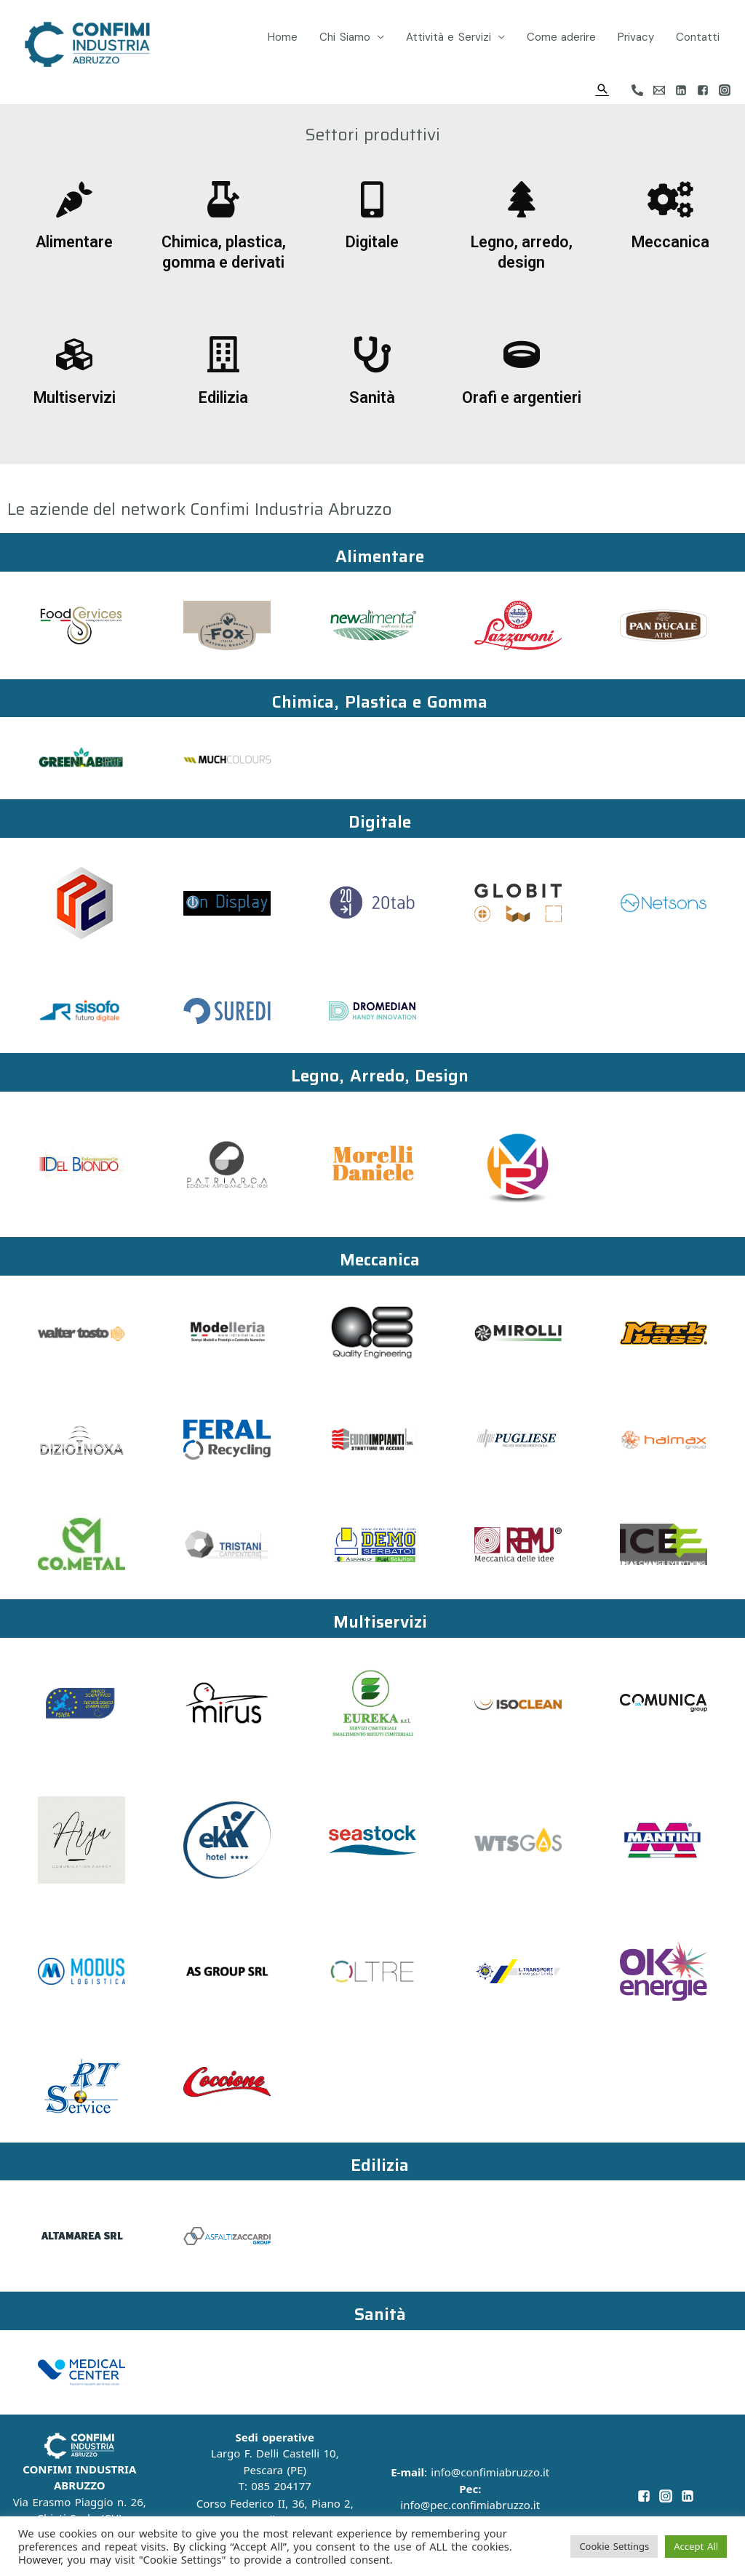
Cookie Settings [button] (614, 2546)
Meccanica (670, 242)
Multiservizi (74, 397)
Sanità (372, 397)
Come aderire (562, 37)
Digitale (372, 242)
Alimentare (74, 242)
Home (283, 37)
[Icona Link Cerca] (602, 88)
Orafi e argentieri (521, 397)
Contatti (698, 37)
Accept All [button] (696, 2546)
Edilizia (223, 397)
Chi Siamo (344, 37)
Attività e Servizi (448, 37)
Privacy (636, 37)
